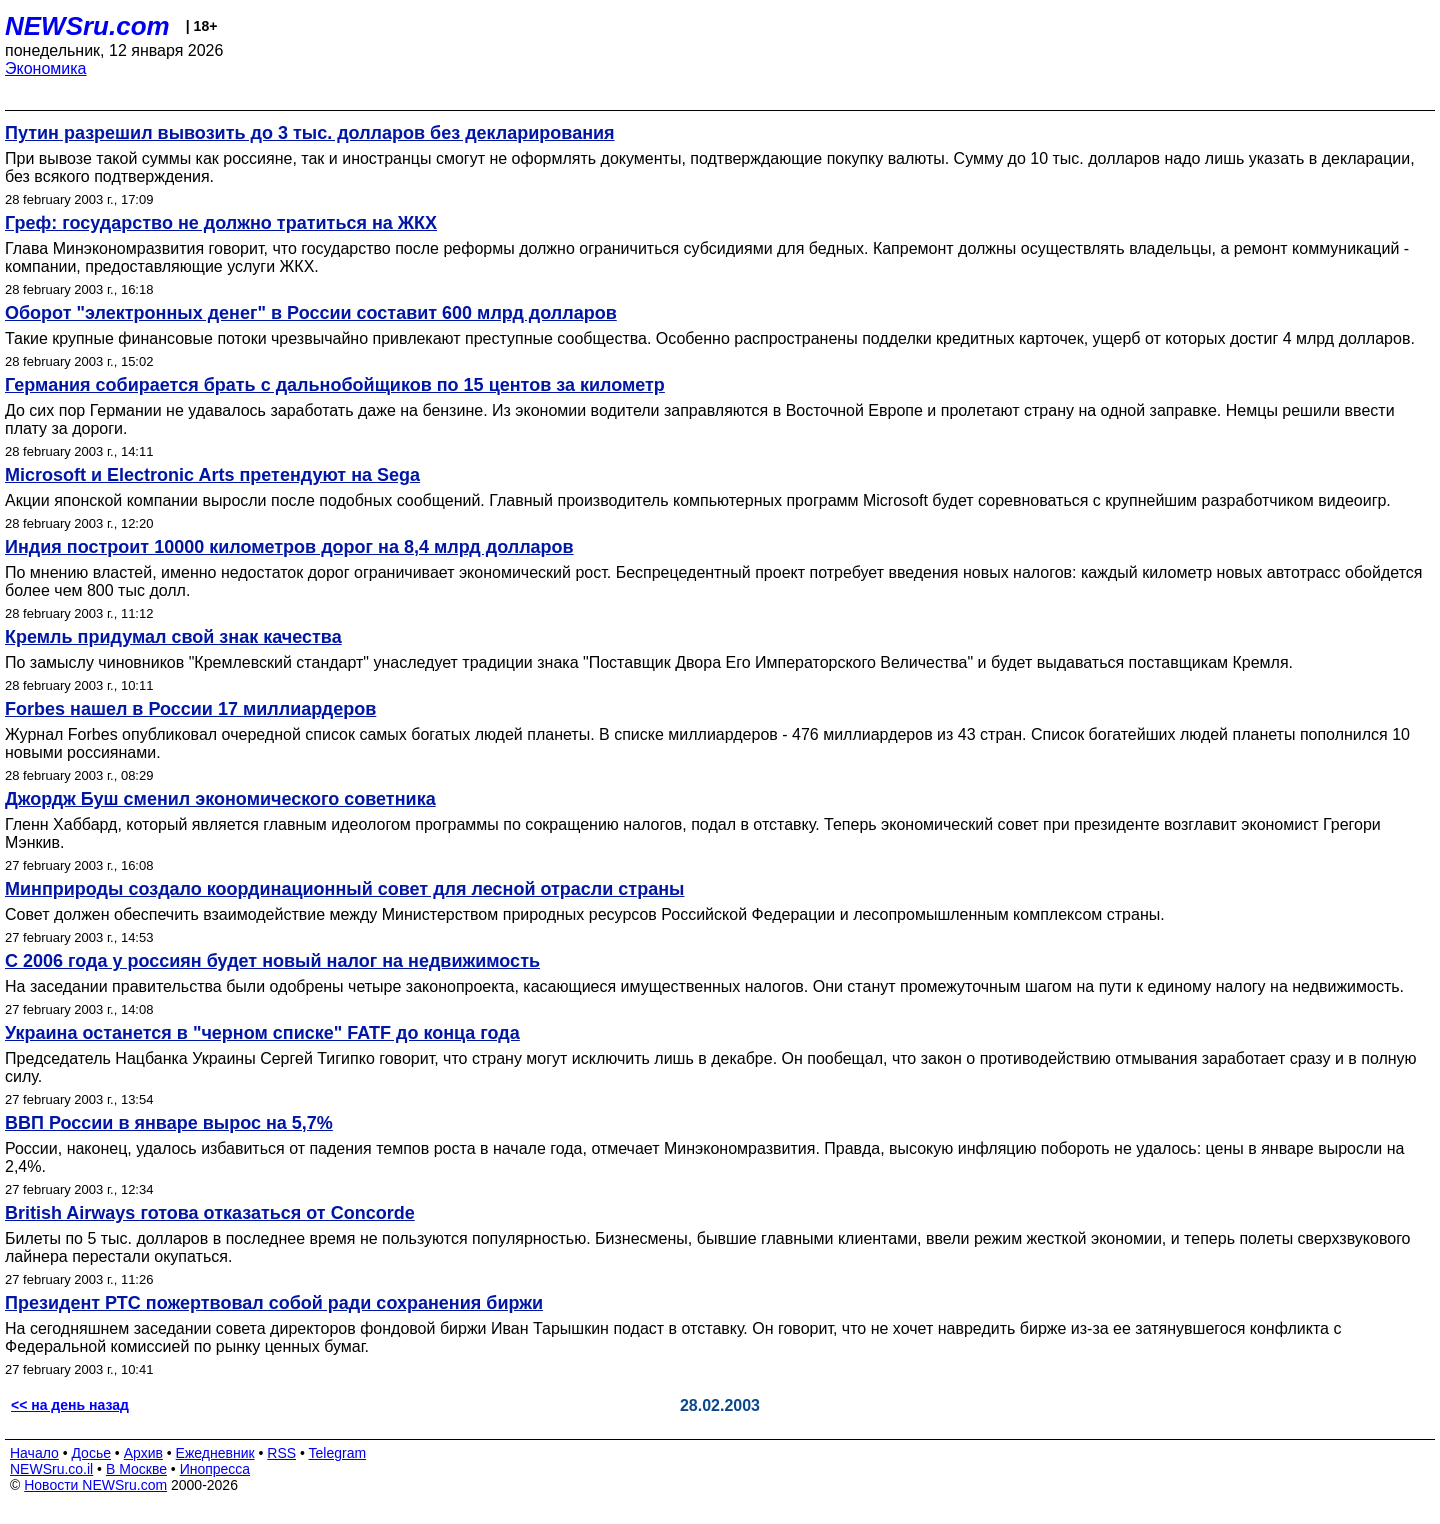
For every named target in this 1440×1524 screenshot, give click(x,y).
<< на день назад (70, 1405)
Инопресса (215, 1469)
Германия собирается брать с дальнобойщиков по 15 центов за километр (335, 385)
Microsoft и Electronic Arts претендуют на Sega (212, 475)
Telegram (338, 1453)
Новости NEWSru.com (95, 1485)
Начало (34, 1453)
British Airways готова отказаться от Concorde (210, 1213)
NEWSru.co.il (51, 1469)
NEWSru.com (87, 26)
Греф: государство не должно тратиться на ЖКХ (221, 223)
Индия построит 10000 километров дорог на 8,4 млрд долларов (289, 547)
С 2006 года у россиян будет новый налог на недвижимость (272, 961)
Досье (91, 1453)
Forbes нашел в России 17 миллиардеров (190, 709)
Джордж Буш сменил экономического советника (220, 799)
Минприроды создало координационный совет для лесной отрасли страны (344, 889)
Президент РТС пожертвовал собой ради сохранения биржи (274, 1303)
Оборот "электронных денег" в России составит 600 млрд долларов (311, 313)
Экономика (46, 68)
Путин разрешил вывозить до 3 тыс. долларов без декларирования (310, 133)
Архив (143, 1453)
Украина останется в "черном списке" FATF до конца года (262, 1033)
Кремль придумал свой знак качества (173, 637)
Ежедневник (215, 1453)
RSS (281, 1453)
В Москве (136, 1469)
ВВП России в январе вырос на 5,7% (169, 1123)
